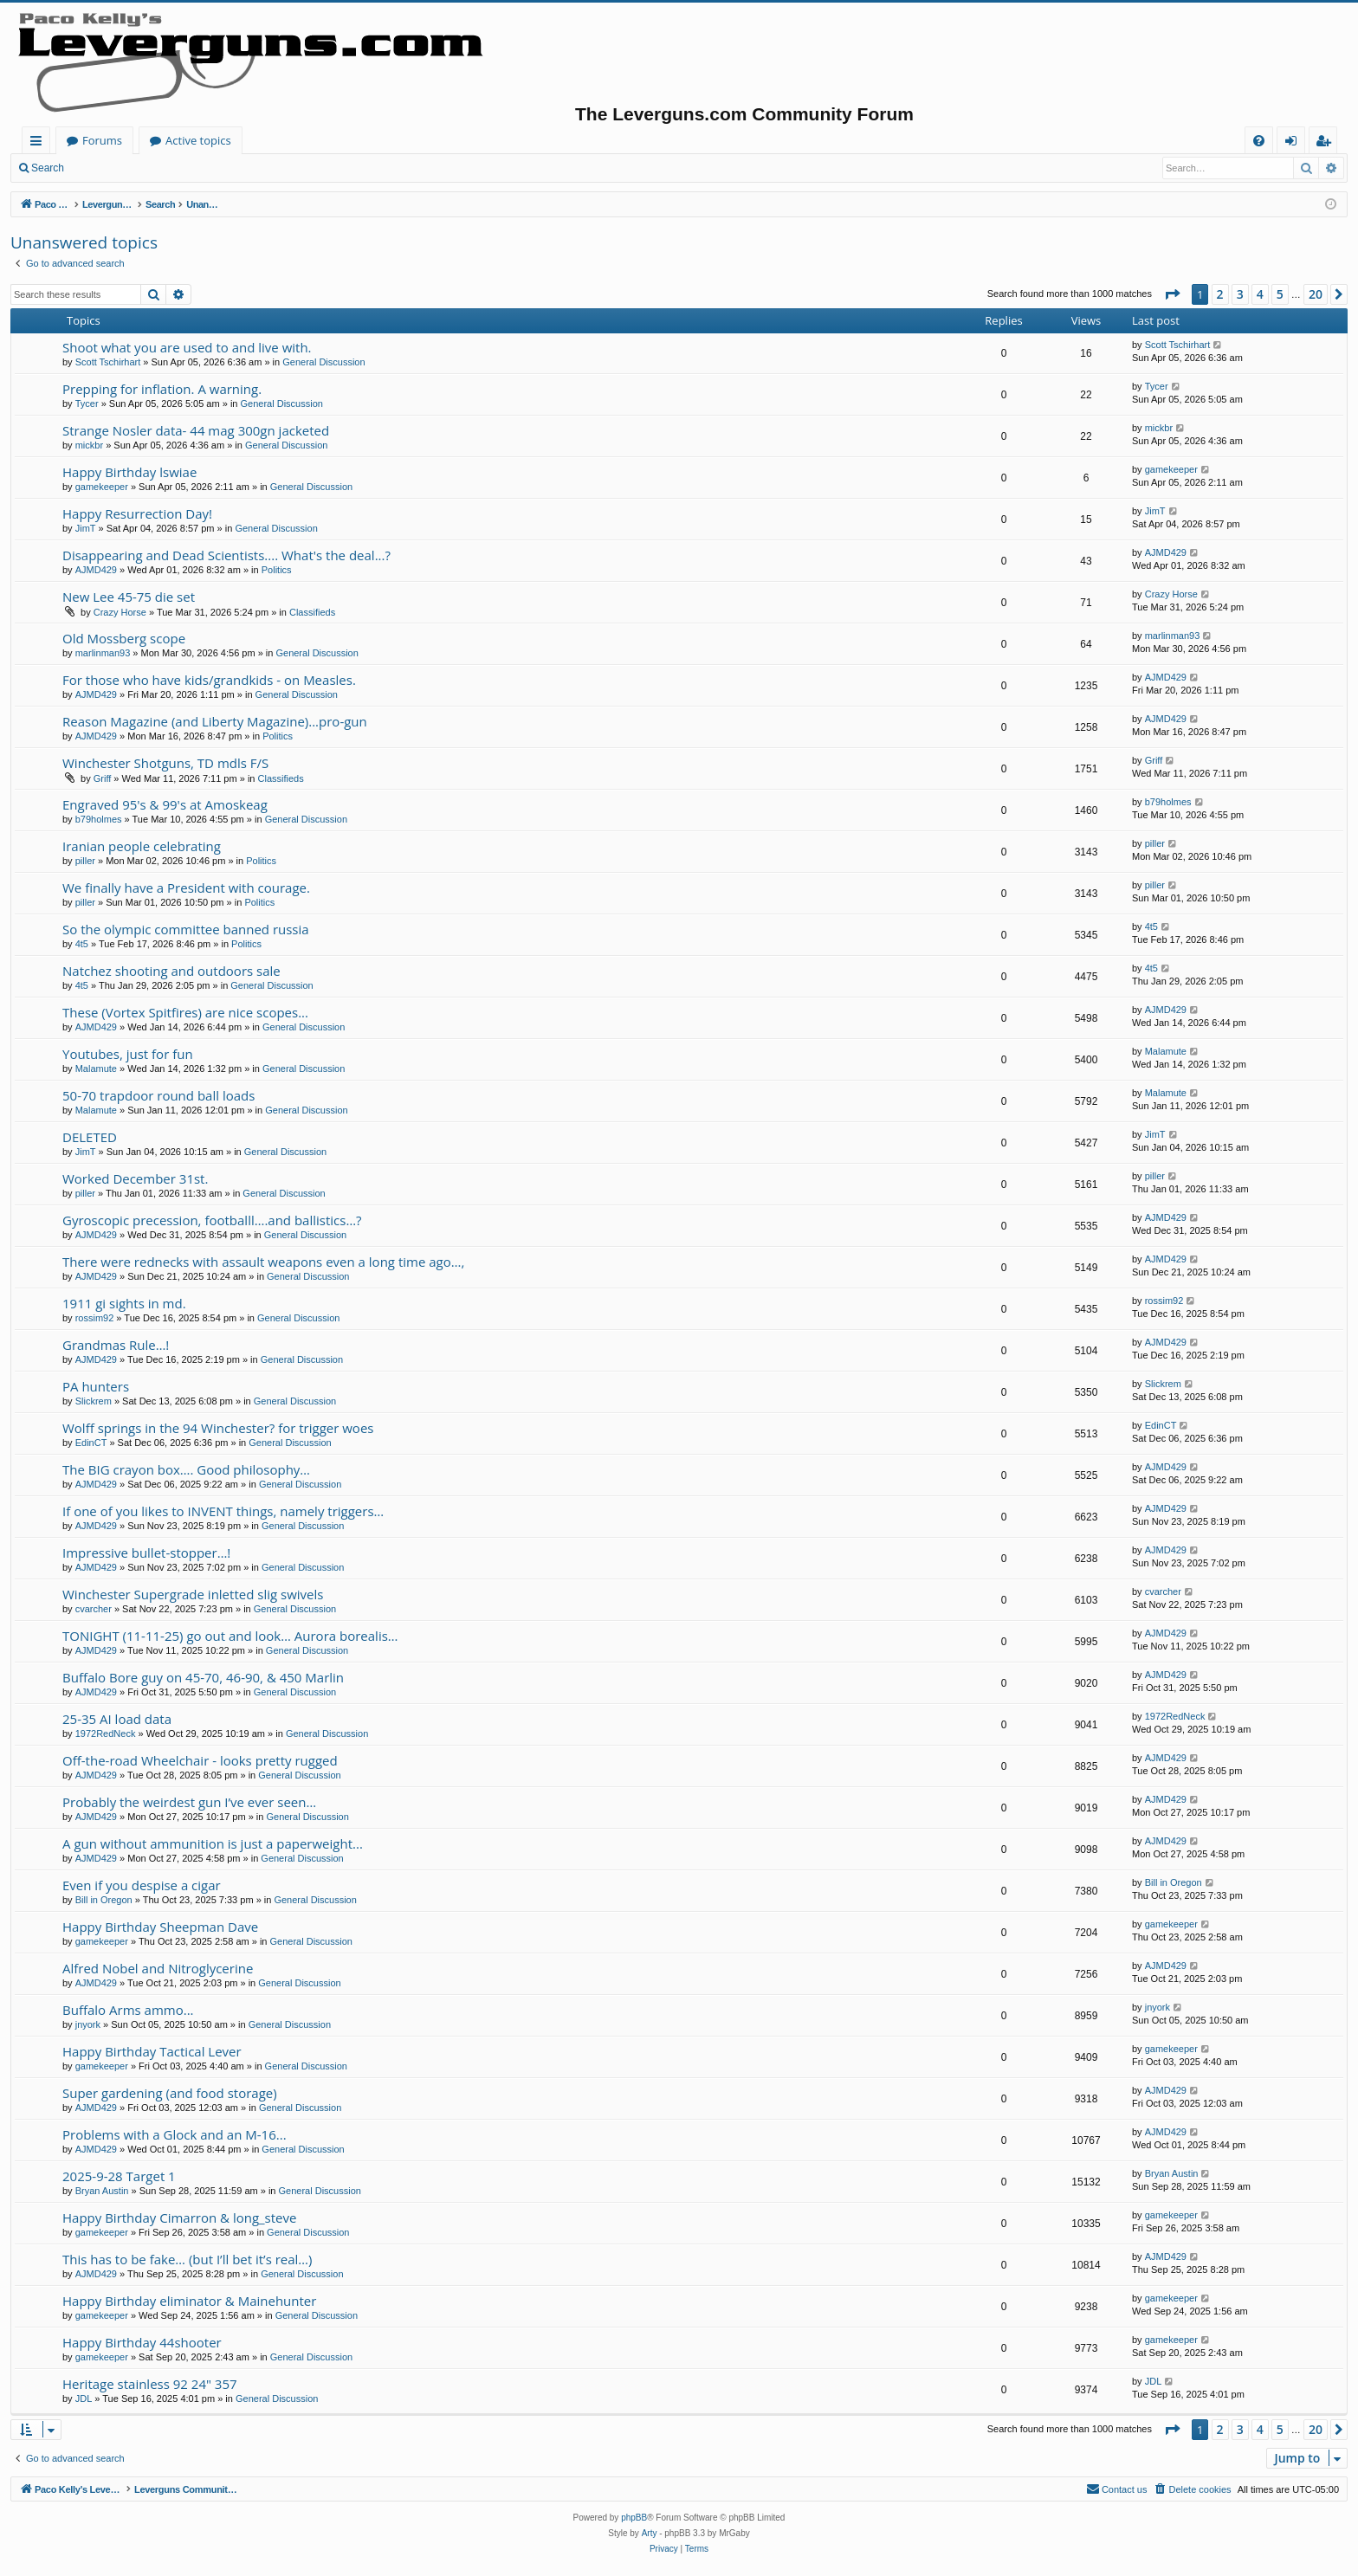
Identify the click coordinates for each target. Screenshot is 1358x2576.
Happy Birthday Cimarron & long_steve (179, 2217)
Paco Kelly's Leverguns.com (138, 140)
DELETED (89, 1137)
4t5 (81, 944)
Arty (649, 2533)
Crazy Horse (120, 612)
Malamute (96, 1068)
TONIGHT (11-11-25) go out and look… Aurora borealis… (230, 1635)
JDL (84, 2398)
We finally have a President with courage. (186, 887)
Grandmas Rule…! (115, 1344)
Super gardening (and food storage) (169, 2092)
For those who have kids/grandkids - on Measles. (209, 679)
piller (85, 860)
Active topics (369, 140)
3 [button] (1240, 294)
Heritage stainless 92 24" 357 (149, 2383)
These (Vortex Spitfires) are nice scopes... (185, 1012)
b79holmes (98, 819)
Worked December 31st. (135, 1178)
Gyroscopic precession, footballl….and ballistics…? (212, 1220)
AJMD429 (96, 570)
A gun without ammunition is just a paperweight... (212, 1843)
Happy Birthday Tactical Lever (152, 2051)
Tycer (87, 403)
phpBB (634, 2517)
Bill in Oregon (104, 1900)
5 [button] (1280, 294)
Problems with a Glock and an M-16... (174, 2134)
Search (47, 168)
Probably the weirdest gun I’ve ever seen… (189, 1802)
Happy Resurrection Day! (137, 513)
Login (101, 168)
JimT (85, 528)
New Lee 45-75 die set (128, 596)
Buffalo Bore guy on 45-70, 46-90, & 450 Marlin (203, 1677)
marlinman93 (103, 653)
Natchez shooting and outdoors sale (171, 970)
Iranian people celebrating (141, 846)
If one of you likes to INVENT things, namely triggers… (223, 1511)
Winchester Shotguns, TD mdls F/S (165, 763)
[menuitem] (1258, 140)
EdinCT (91, 1442)
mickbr (89, 445)
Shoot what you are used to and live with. (187, 347)
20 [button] (1315, 294)
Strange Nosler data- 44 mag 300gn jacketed (195, 430)
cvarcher (93, 1609)
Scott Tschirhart (108, 362)
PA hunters (95, 1386)
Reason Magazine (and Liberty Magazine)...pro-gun (214, 721)
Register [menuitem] (1326, 143)
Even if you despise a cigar (141, 1885)
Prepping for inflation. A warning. (162, 388)
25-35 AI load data (116, 1718)
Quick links (39, 143)
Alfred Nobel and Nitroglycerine (157, 1968)
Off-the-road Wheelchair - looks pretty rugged (200, 1760)
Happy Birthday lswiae (129, 472)
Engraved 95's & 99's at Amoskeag (165, 804)
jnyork (87, 2024)
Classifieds (312, 612)
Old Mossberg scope (123, 638)
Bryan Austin (102, 2190)
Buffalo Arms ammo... (128, 2009)
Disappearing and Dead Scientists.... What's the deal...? (226, 555)
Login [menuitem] (1294, 143)
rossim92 (94, 1318)
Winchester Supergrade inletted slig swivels (192, 1594)
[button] (1172, 294)
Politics (277, 570)
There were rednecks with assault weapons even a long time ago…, (263, 1261)
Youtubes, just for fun (127, 1053)
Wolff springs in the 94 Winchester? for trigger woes (217, 1427)
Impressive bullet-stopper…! (146, 1552)
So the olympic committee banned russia (185, 929)
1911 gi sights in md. (124, 1303)
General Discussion (323, 362)
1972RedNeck (105, 1733)
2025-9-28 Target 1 (119, 2176)
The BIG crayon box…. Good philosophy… (186, 1469)
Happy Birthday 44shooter (142, 2342)
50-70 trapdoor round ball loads (158, 1095)
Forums (273, 140)
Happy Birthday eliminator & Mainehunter (189, 2300)
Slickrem (93, 1401)
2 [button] (1220, 294)
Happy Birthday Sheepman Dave (160, 1926)
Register (159, 168)
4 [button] (1260, 294)
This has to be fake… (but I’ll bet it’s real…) (187, 2259)
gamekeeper (101, 486)
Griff (103, 778)
